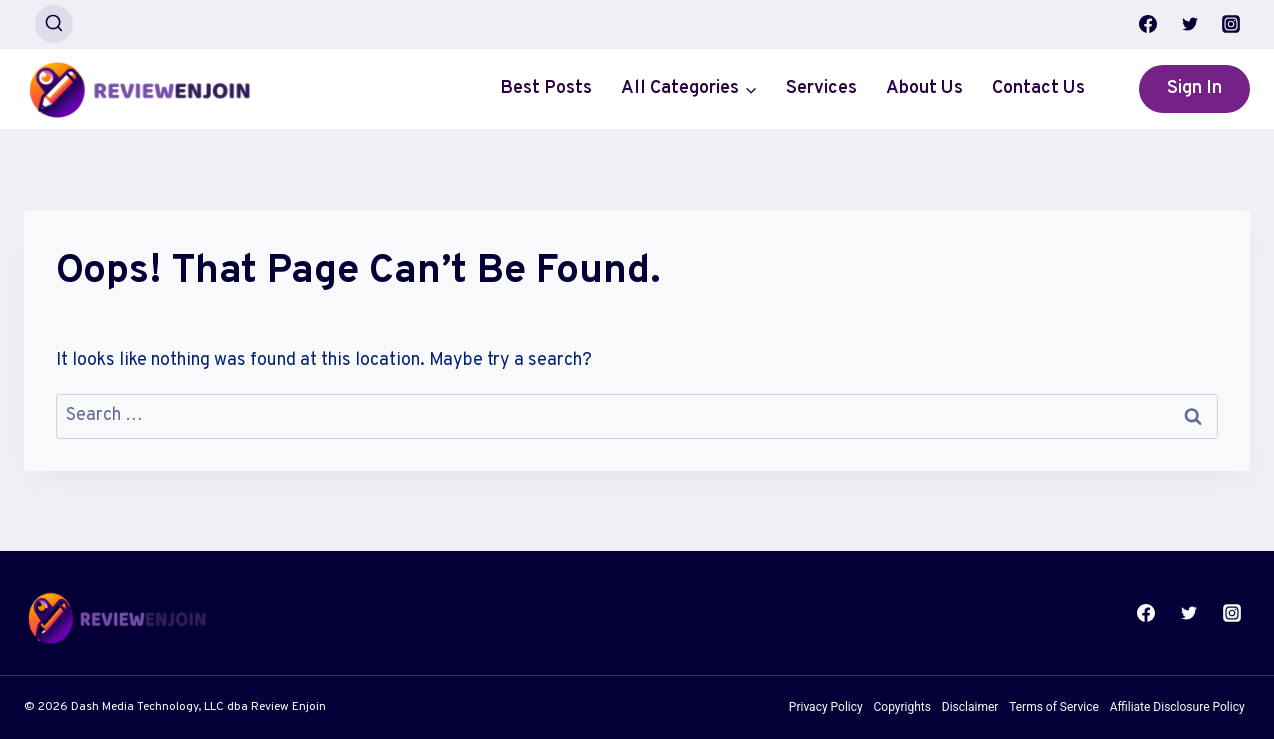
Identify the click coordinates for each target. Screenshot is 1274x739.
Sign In (1194, 88)
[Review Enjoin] (139, 89)
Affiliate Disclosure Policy (1177, 707)
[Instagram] (1231, 24)
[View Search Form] (54, 24)
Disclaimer (970, 707)
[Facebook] (1148, 24)
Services (821, 88)
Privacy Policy (826, 707)
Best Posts (546, 88)
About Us (924, 88)
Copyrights (902, 707)
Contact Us (1038, 88)
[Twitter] (1190, 24)
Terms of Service (1054, 707)
